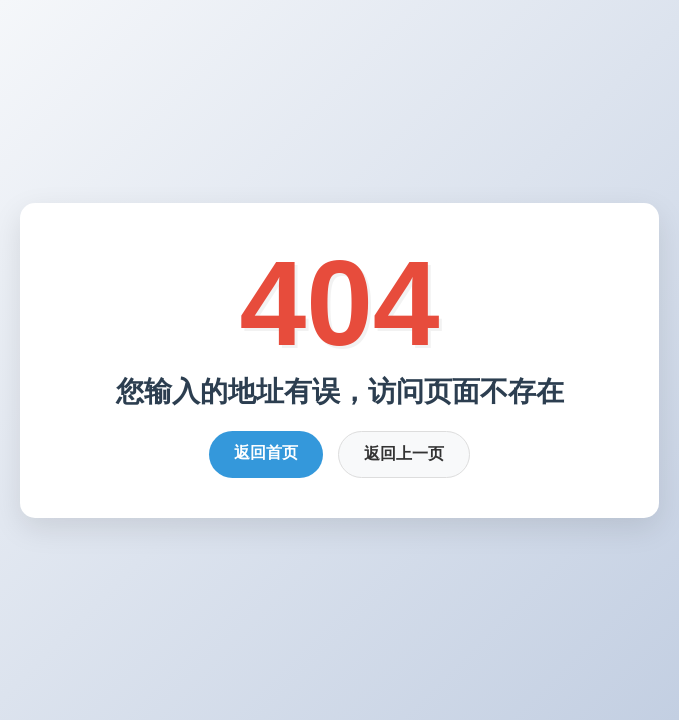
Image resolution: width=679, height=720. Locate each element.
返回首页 (266, 452)
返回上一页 (404, 453)
